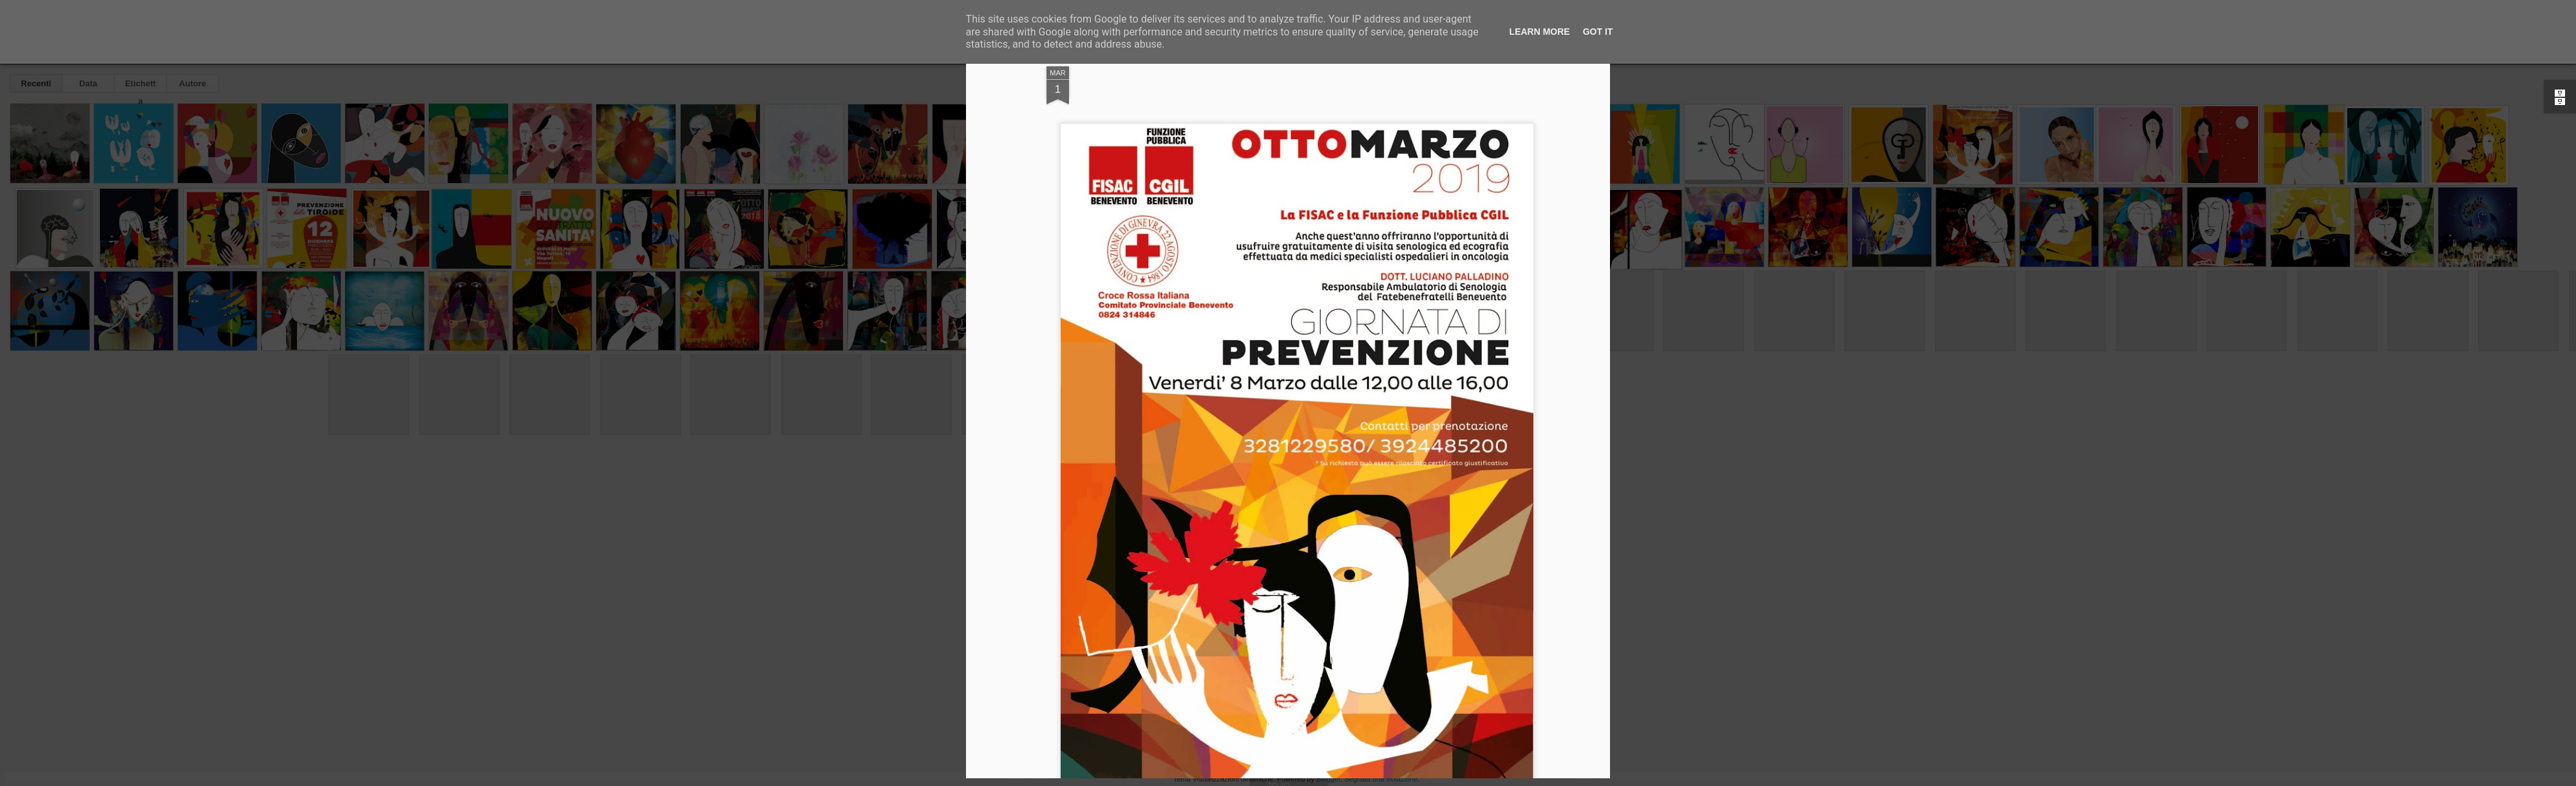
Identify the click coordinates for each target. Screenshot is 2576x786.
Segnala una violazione (1380, 779)
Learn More (1540, 31)
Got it (1598, 31)
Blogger (1328, 779)
